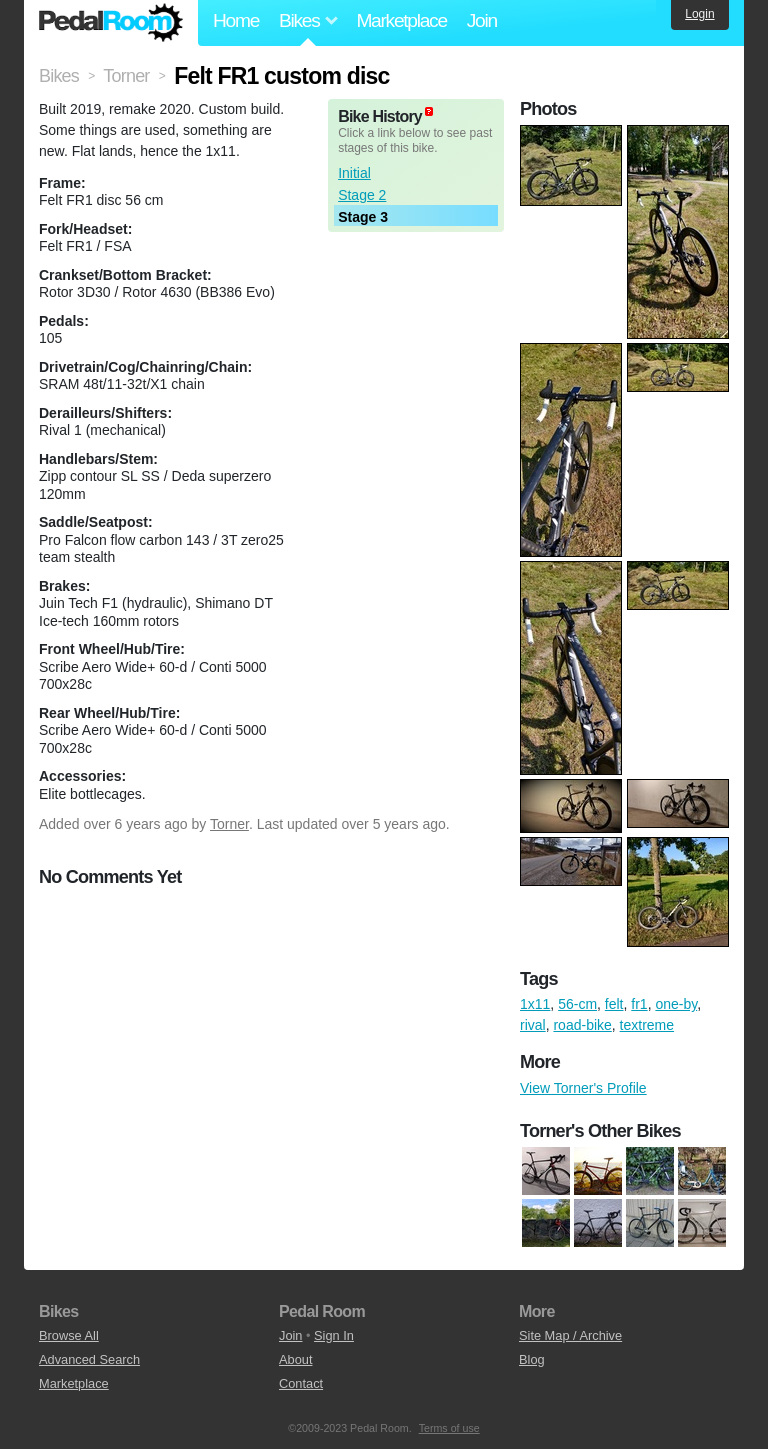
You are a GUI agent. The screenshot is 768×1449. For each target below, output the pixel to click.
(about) (429, 111)
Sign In (334, 1335)
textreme (647, 1025)
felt (614, 1004)
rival (533, 1025)
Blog (532, 1359)
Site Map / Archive (570, 1335)
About (295, 1359)
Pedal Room (111, 23)
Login (699, 14)
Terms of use (449, 1428)
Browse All (69, 1335)
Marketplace (401, 20)
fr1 (639, 1004)
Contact (301, 1383)
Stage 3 (363, 217)
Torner (229, 824)
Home (236, 20)
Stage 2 (362, 195)
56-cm (577, 1004)
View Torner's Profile (583, 1088)
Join (482, 20)
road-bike (582, 1025)
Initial (354, 173)
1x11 (535, 1004)
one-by (676, 1004)
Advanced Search (89, 1359)
